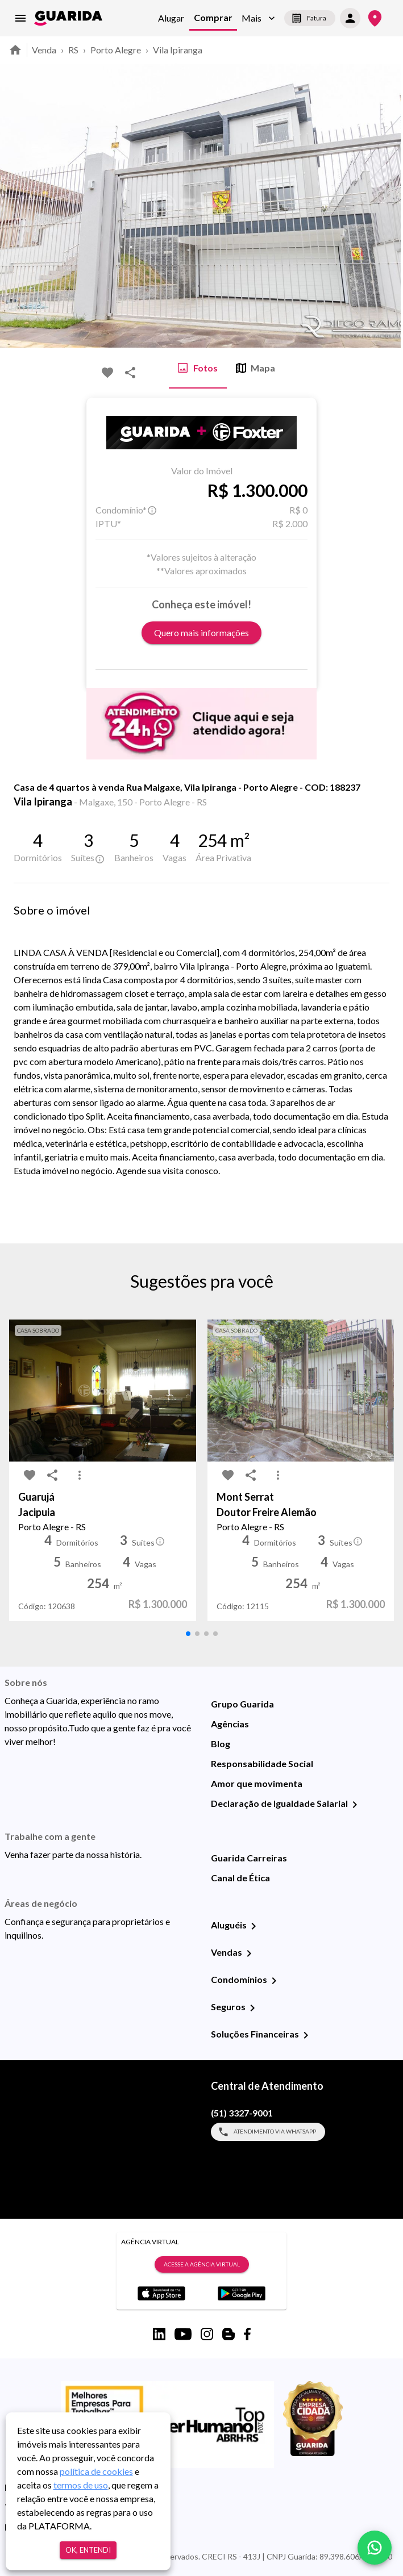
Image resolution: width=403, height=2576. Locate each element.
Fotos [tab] (198, 368)
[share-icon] (130, 372)
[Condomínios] (274, 1981)
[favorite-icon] (107, 372)
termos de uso (80, 2484)
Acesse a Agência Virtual (202, 2264)
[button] (258, 18)
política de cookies (96, 2471)
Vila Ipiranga (177, 49)
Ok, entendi (88, 2550)
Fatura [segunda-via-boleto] (309, 18)
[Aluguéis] (253, 1926)
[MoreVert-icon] (79, 1475)
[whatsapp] (375, 2548)
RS (73, 49)
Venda (44, 49)
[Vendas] (249, 1953)
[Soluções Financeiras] (306, 2035)
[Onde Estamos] (374, 18)
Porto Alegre (115, 49)
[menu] (20, 18)
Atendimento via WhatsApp (268, 2132)
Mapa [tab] (255, 368)
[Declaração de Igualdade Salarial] (355, 1804)
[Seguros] (252, 2008)
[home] (68, 18)
